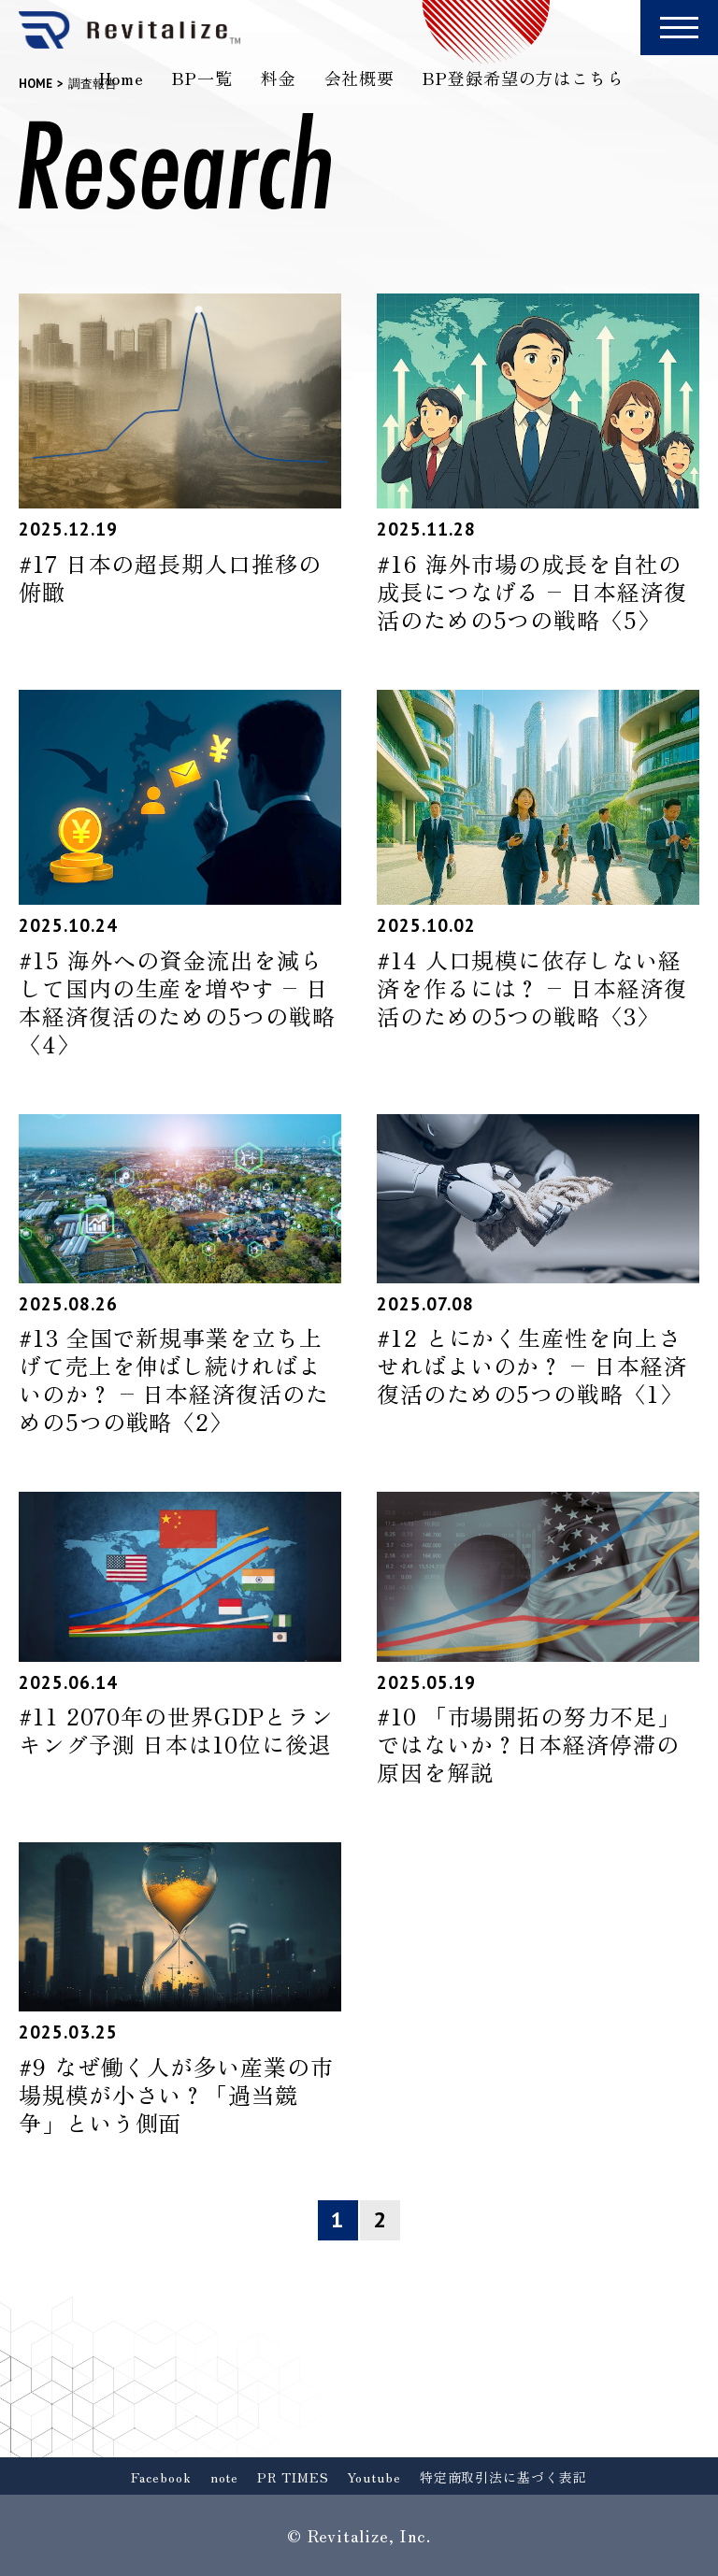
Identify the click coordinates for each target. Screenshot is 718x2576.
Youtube (373, 2477)
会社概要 (359, 77)
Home (122, 77)
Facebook (161, 2477)
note (224, 2477)
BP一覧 (202, 77)
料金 (278, 77)
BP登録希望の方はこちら (524, 77)
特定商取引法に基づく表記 (503, 2477)
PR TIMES (292, 2477)
